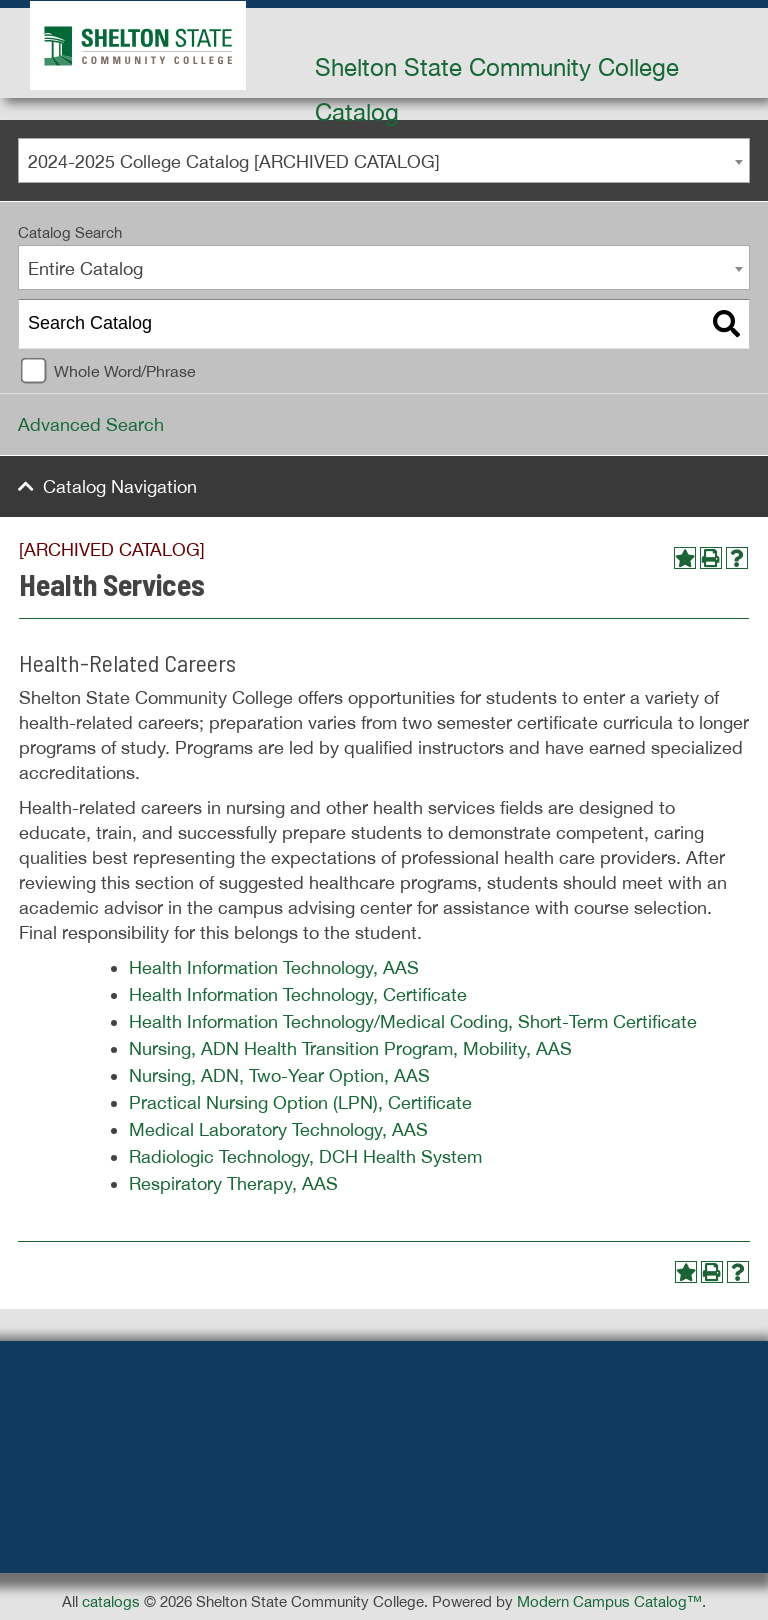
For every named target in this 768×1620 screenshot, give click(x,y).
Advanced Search (91, 424)
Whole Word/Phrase (125, 371)
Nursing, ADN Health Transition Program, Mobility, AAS (350, 1048)
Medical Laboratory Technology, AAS (278, 1129)
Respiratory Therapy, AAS (233, 1183)
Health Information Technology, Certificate (298, 994)
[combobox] (384, 160)
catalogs (111, 1601)
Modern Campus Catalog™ (609, 1601)
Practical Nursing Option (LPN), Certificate (300, 1102)
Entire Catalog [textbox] (85, 268)
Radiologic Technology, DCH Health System (305, 1156)
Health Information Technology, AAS (274, 967)
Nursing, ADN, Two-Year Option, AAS (279, 1075)
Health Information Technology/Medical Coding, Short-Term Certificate (413, 1021)
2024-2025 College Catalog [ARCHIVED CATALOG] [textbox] (234, 161)
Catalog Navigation (120, 486)
